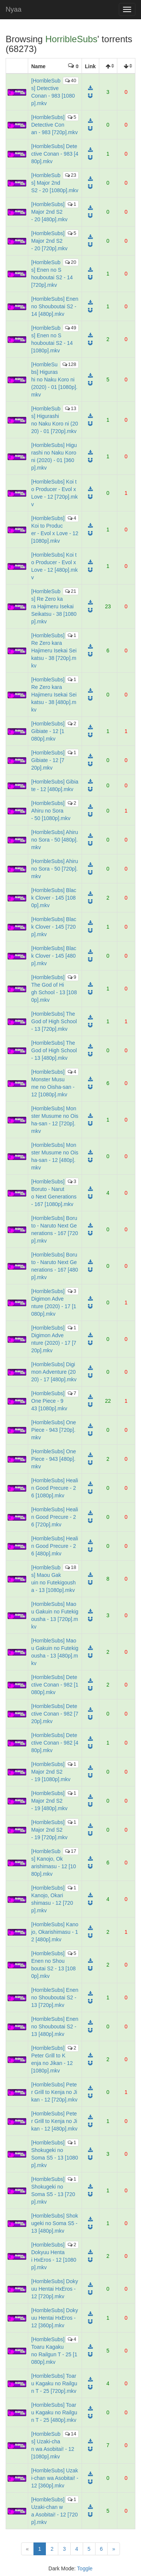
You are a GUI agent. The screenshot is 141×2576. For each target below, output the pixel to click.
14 (70, 2434)
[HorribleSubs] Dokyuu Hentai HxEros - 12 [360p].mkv (54, 2317)
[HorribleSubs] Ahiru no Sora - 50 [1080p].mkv (50, 810)
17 (70, 1851)
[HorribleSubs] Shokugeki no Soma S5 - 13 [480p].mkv (54, 2223)
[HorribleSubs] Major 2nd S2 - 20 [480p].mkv (49, 211)
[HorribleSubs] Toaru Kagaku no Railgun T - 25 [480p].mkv (54, 2412)
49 (70, 328)
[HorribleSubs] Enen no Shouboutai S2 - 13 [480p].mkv (54, 2026)
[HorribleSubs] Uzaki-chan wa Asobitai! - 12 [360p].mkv (54, 2478)
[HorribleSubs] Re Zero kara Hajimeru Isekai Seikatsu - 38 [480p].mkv (54, 695)
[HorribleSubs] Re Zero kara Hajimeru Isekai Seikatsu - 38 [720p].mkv (54, 650)
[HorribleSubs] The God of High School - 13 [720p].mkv (54, 1021)
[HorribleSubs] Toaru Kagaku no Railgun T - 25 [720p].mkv (54, 2383)
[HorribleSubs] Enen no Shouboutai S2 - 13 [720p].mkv (54, 1997)
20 (70, 262)
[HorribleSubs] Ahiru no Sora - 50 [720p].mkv (54, 868)
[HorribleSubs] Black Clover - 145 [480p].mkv (53, 955)
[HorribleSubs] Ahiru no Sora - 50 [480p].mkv (54, 839)
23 (70, 175)
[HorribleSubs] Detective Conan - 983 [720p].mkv (54, 124)
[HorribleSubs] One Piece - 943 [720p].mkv (53, 1429)
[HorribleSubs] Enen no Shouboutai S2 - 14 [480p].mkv (54, 306)
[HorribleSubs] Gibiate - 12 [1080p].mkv (48, 731)
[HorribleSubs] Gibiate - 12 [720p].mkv (48, 760)
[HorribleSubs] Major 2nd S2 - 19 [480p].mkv (49, 1800)
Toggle (84, 2568)
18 (70, 1567)
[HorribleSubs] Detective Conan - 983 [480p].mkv (54, 153)
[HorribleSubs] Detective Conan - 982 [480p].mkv (54, 1742)
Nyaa (13, 9)
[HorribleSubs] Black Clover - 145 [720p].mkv (53, 926)
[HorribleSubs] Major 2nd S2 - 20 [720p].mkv (49, 240)
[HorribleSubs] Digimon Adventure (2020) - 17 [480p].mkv (54, 1371)
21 (70, 591)
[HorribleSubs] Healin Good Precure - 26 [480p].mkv (54, 1546)
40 (70, 80)
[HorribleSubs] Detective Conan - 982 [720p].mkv (54, 1713)
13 (70, 408)
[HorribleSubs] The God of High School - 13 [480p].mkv (54, 1050)
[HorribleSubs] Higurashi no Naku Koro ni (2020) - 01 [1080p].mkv (54, 379)
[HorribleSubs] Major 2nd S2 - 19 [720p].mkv (49, 1829)
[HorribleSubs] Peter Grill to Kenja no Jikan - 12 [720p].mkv (54, 2092)
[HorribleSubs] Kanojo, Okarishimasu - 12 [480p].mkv (54, 1931)
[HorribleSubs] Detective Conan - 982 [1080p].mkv (54, 1684)
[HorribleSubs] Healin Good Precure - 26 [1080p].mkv (54, 1487)
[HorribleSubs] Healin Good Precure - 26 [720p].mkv (54, 1517)
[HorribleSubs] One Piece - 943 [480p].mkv (53, 1458)
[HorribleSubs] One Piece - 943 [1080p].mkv (49, 1400)
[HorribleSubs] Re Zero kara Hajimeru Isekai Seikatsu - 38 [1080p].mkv (54, 606)
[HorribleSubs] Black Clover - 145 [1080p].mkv (53, 897)
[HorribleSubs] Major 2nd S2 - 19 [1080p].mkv (50, 1771)
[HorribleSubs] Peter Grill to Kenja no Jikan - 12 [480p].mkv (54, 2121)
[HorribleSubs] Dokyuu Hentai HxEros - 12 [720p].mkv (54, 2288)
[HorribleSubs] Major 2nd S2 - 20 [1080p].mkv (54, 182)
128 (69, 364)
